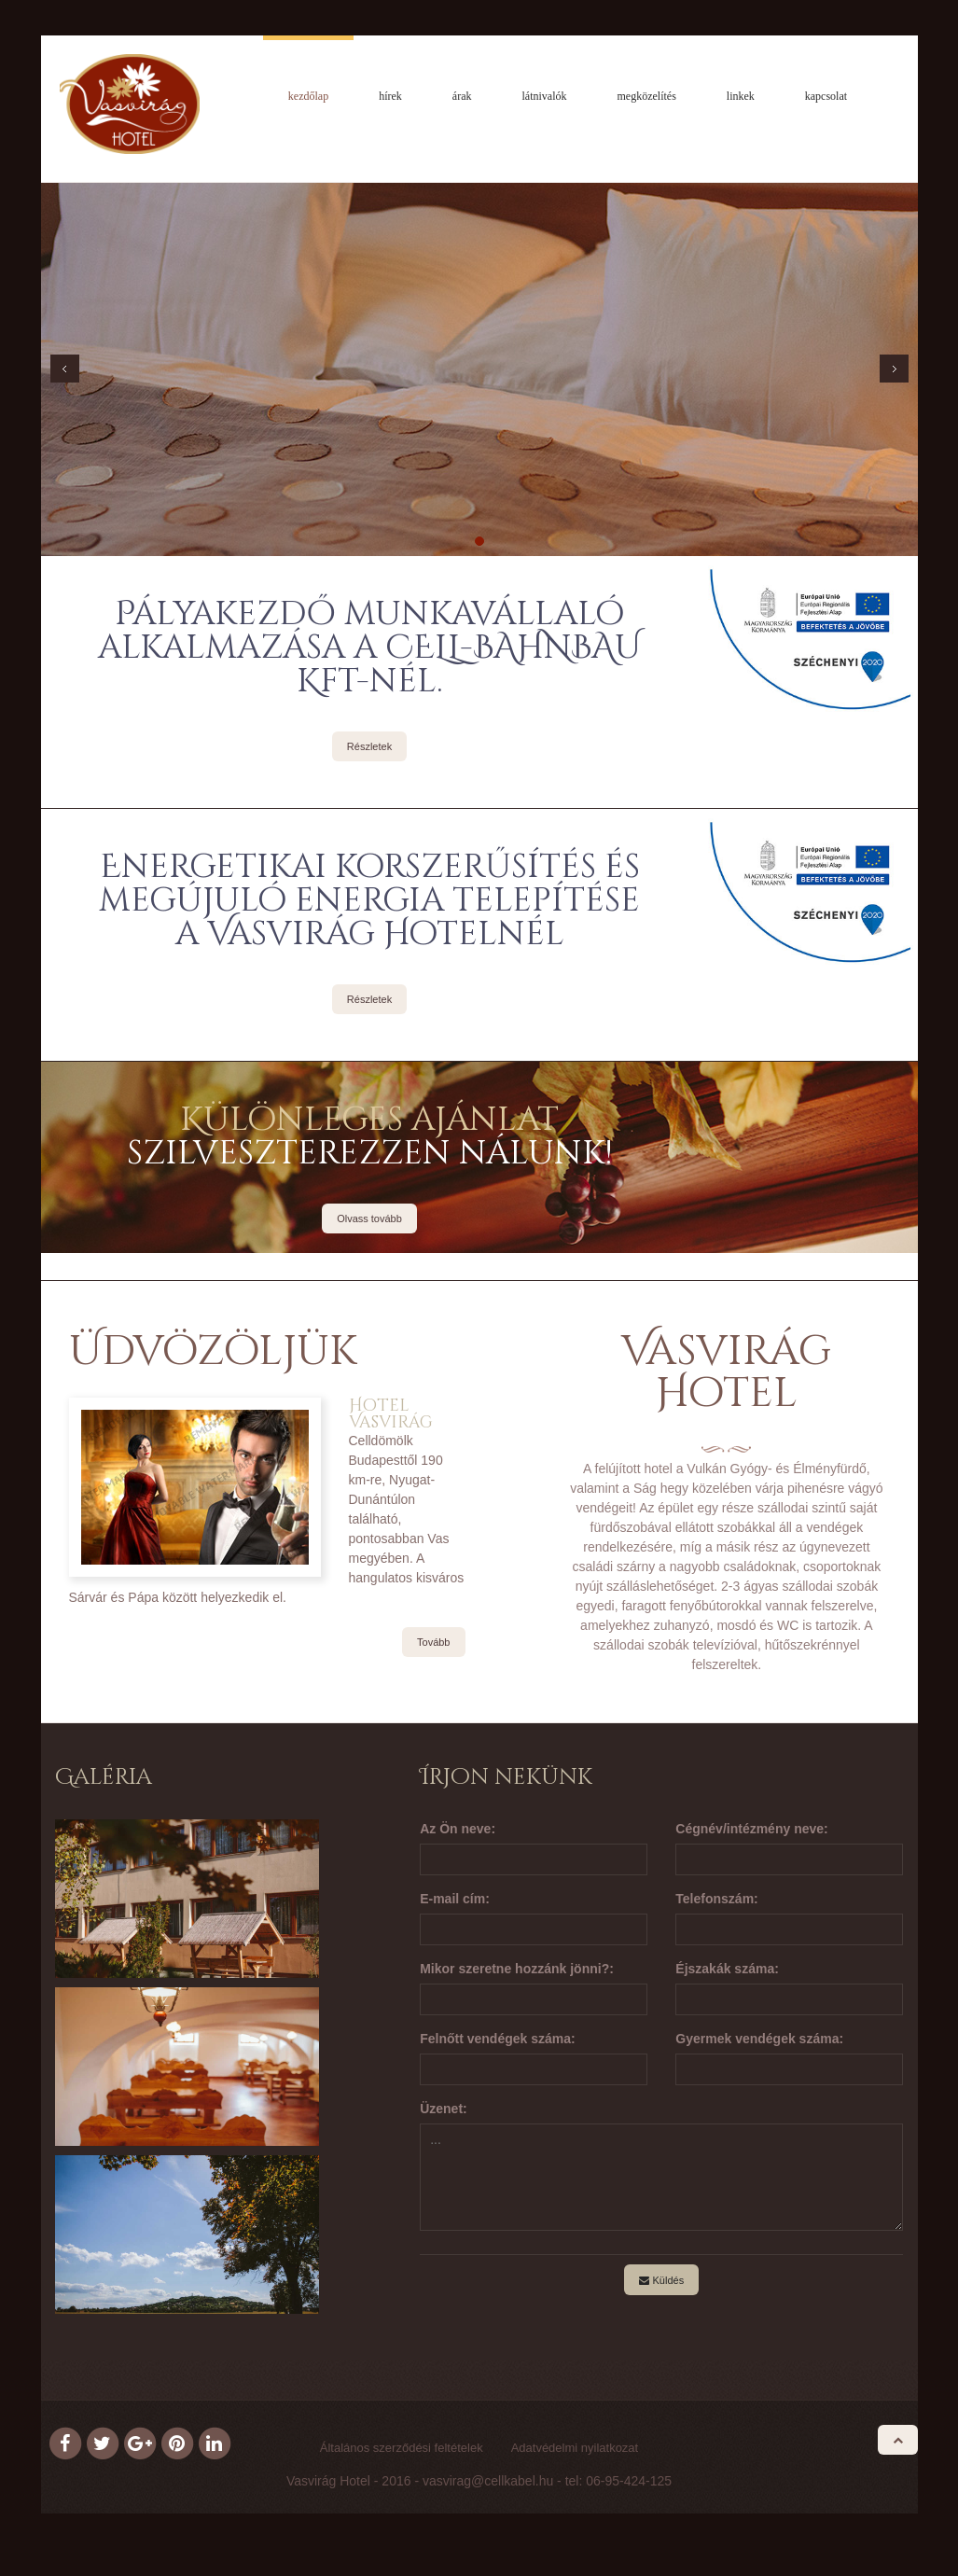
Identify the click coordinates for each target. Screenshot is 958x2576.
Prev (64, 373)
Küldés (661, 2285)
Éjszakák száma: (727, 1973)
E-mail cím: (455, 1903)
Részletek (369, 751)
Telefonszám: (716, 1903)
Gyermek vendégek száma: (759, 2043)
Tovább (433, 1646)
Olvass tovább (369, 1223)
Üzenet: (443, 2113)
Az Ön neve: (457, 1833)
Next (894, 373)
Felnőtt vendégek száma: (498, 2043)
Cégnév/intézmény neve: (751, 1833)
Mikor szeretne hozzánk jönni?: (517, 1973)
